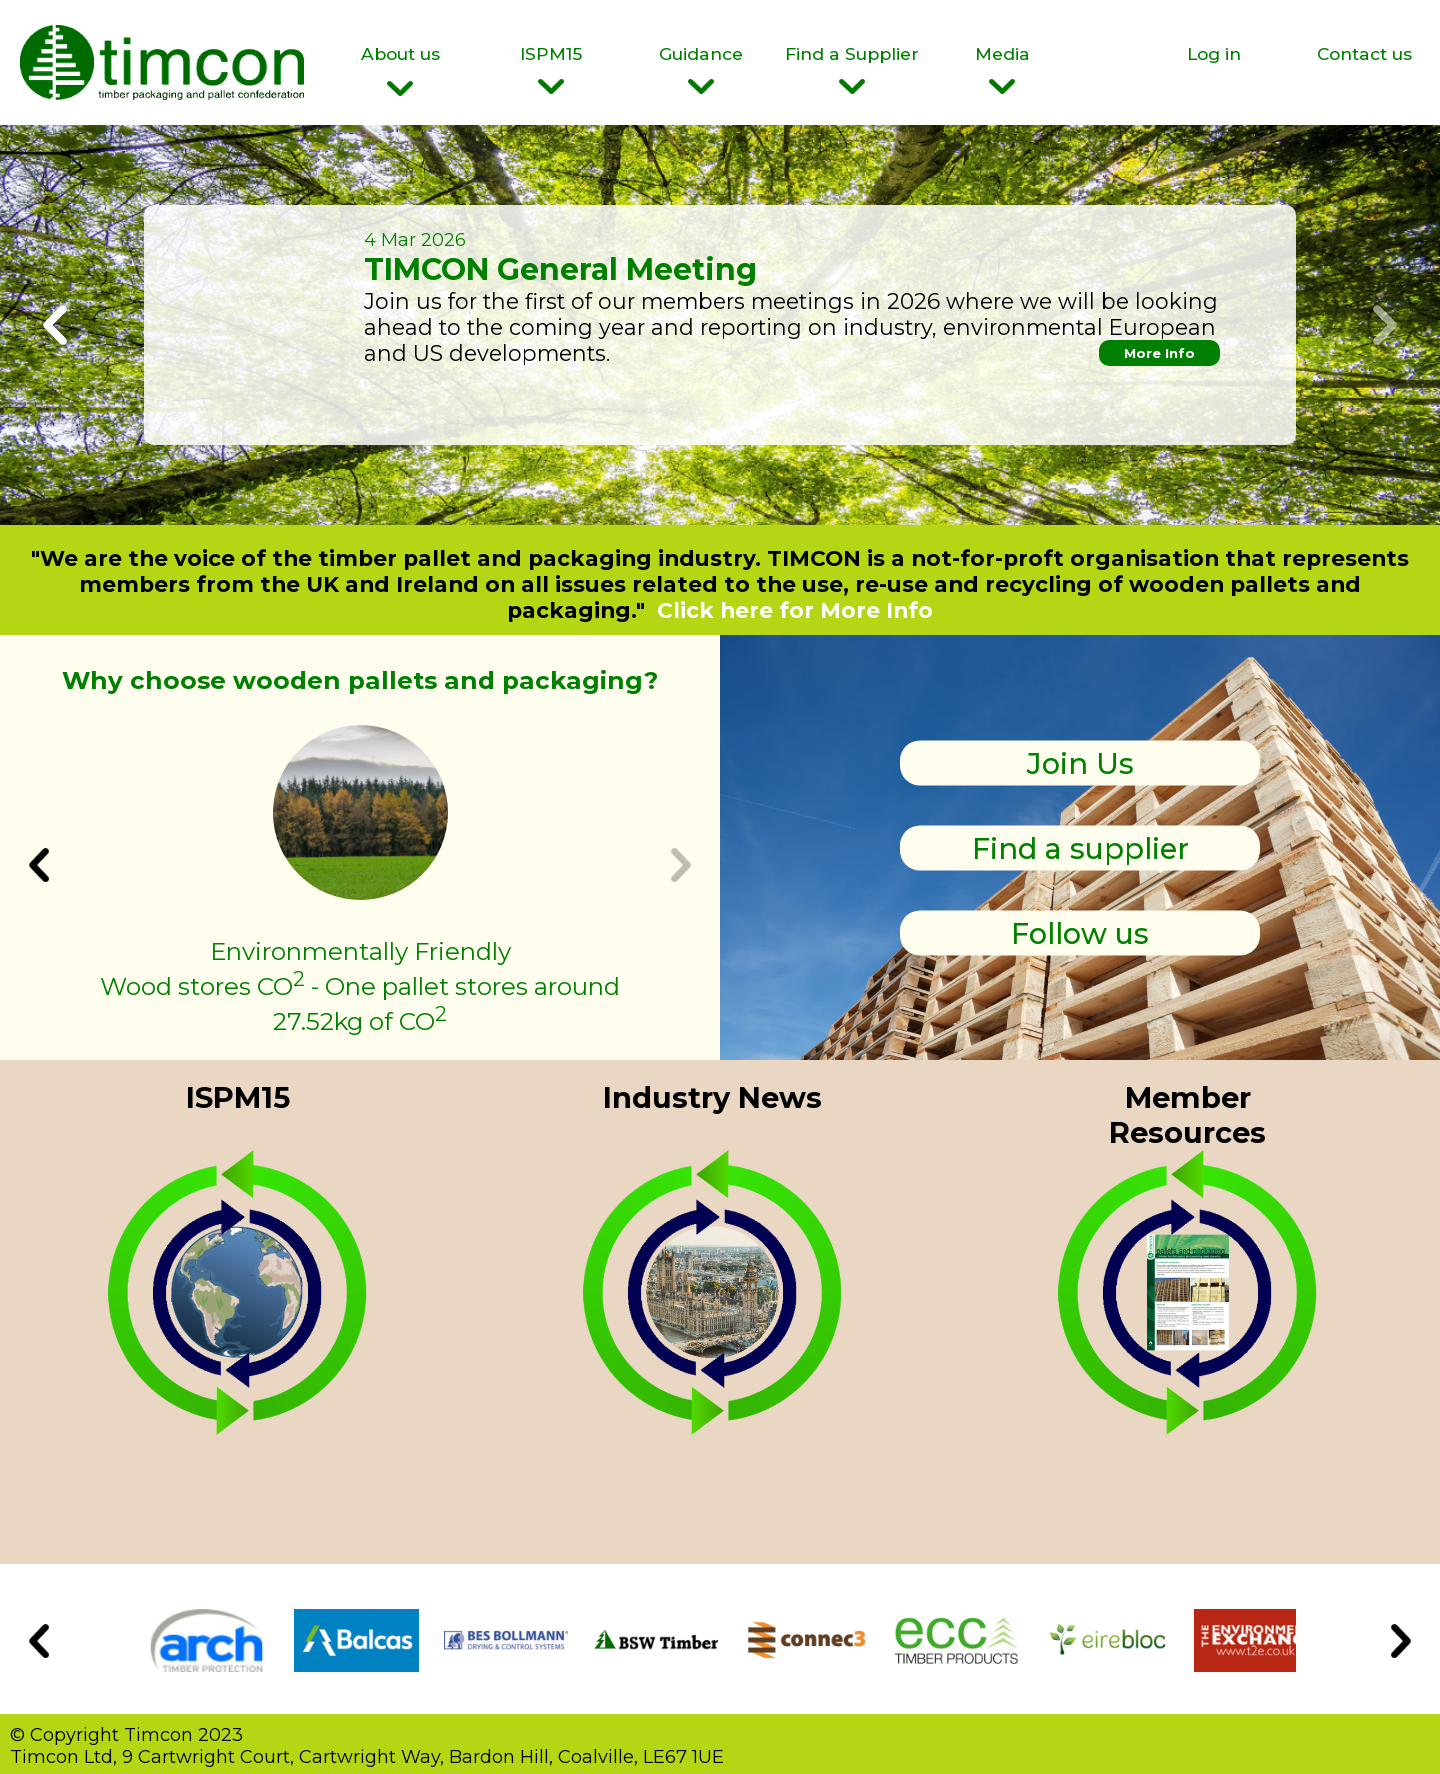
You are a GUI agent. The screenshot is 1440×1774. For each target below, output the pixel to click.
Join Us (1080, 762)
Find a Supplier (852, 68)
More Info (1159, 353)
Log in (1214, 53)
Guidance (701, 68)
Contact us (1364, 53)
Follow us (1080, 932)
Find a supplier (1080, 847)
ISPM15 (551, 68)
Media (1002, 68)
